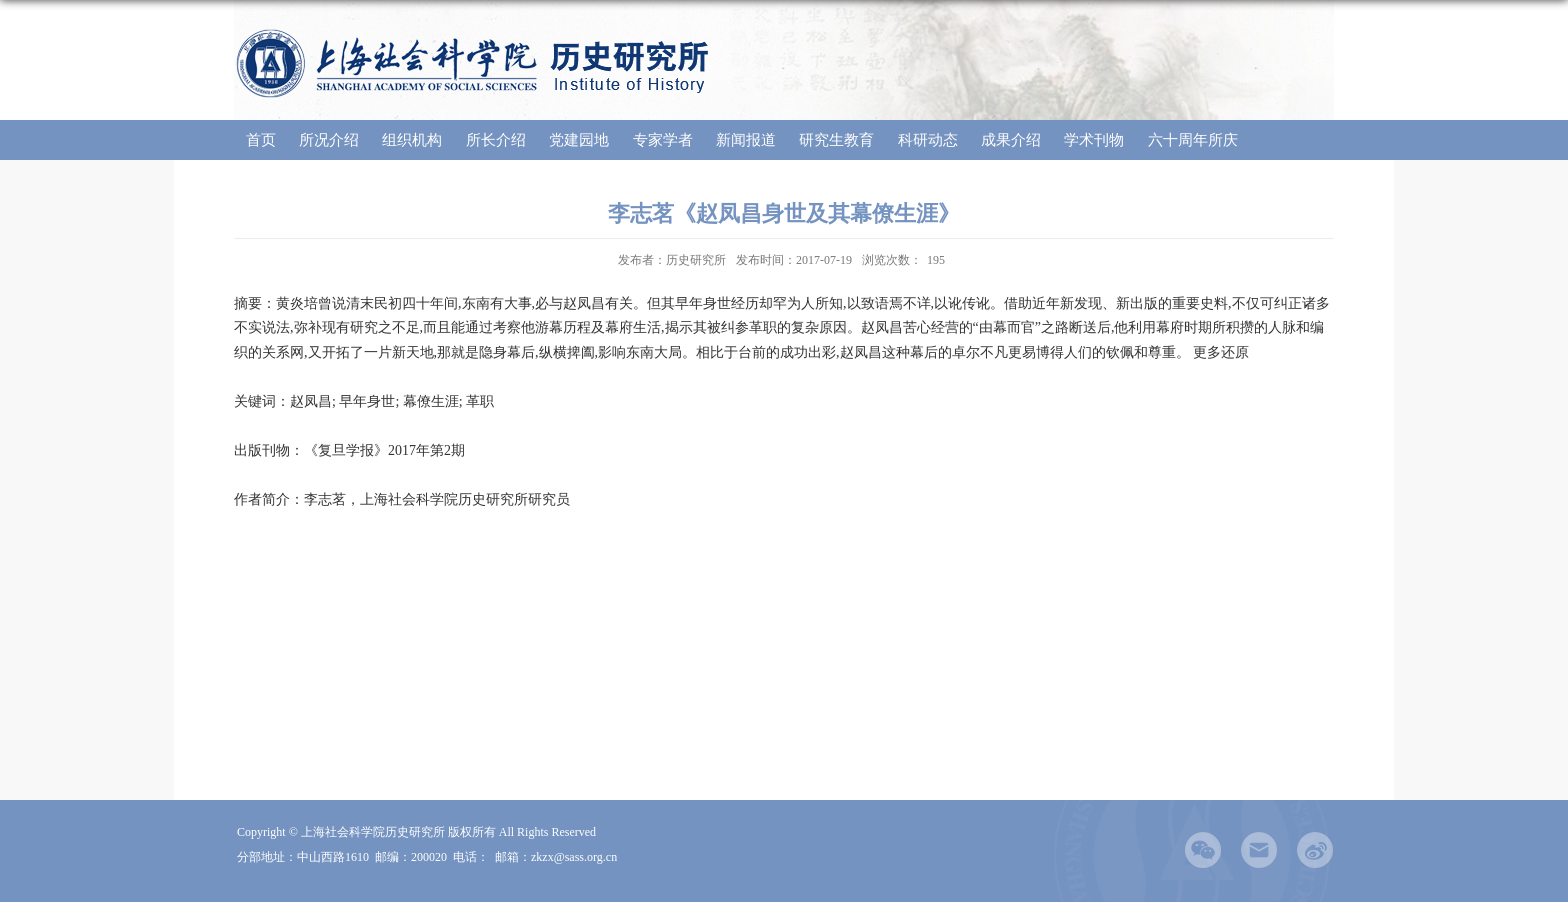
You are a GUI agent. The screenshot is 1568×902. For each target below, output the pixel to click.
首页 (261, 140)
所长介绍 (496, 140)
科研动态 (928, 140)
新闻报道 (746, 140)
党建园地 (579, 140)
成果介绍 (1011, 140)
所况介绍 (329, 140)
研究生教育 (836, 140)
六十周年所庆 (1193, 140)
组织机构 (412, 140)
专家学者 (663, 140)
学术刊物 (1094, 140)
